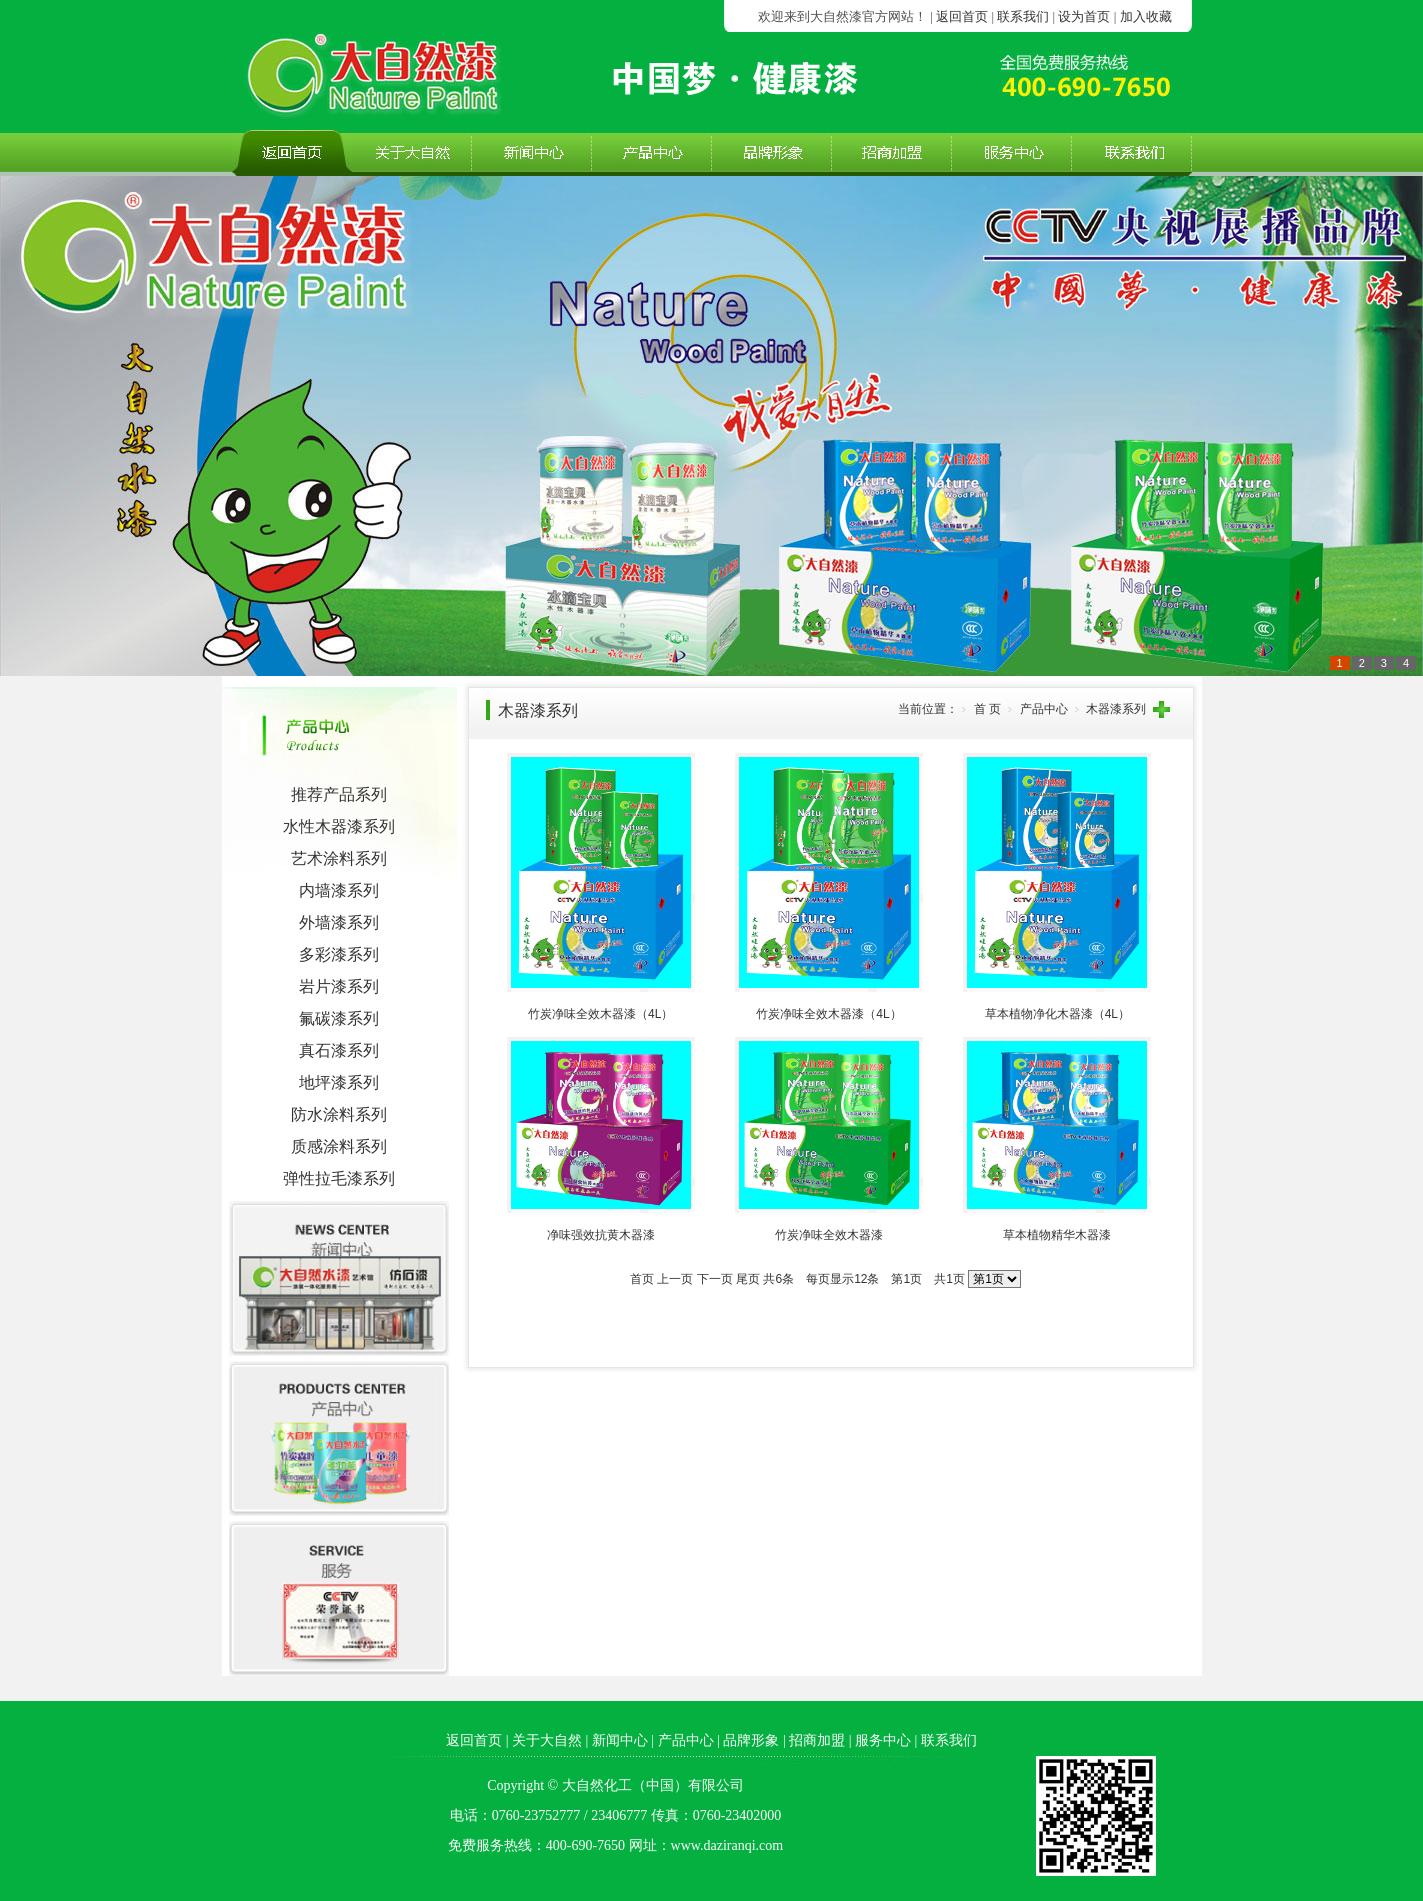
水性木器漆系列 (339, 826)
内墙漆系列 (339, 890)
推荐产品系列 (339, 794)
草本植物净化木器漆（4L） (1057, 1014)
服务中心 (883, 1740)
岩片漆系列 (339, 986)
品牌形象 (751, 1740)
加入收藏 (1146, 16)
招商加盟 (817, 1740)
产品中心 (686, 1740)
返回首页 (962, 16)
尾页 (748, 1279)
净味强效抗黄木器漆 (601, 1235)
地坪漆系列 (339, 1082)
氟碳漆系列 (339, 1018)
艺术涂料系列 (339, 858)
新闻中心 (620, 1740)
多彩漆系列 (339, 954)
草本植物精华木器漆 (1057, 1235)
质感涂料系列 (339, 1146)
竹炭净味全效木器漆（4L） (600, 1014)
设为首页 (1084, 16)
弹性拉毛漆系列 (339, 1178)
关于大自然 (547, 1740)
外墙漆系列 (339, 922)
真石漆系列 (339, 1050)
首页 (642, 1279)
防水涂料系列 (339, 1114)
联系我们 (1023, 16)
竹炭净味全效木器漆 (829, 1235)
